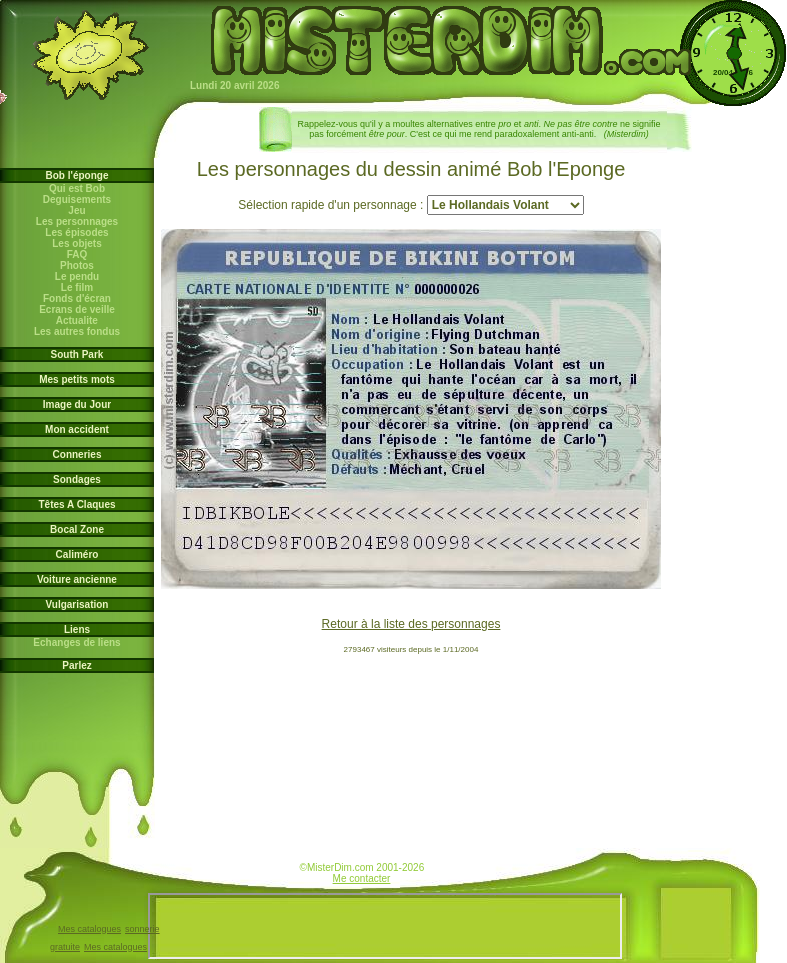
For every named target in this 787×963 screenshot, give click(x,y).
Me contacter (362, 878)
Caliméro (77, 554)
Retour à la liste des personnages (411, 624)
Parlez (76, 665)
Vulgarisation (77, 604)
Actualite (76, 320)
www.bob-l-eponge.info (429, 870)
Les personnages (77, 221)
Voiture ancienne (77, 579)
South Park (77, 354)
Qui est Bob (77, 188)
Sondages (77, 479)
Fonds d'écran (77, 298)
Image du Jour (77, 404)
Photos (76, 265)
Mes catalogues (89, 929)
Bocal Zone (77, 529)
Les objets (76, 243)
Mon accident (77, 429)
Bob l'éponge (77, 175)
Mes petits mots (77, 379)
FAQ (77, 254)
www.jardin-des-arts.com (294, 870)
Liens (77, 629)
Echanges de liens (77, 642)
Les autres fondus (77, 331)
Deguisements (77, 199)
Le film (77, 287)
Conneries (77, 454)
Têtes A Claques (76, 504)
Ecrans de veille (76, 309)
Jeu (77, 210)
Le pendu (77, 276)
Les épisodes (77, 232)
